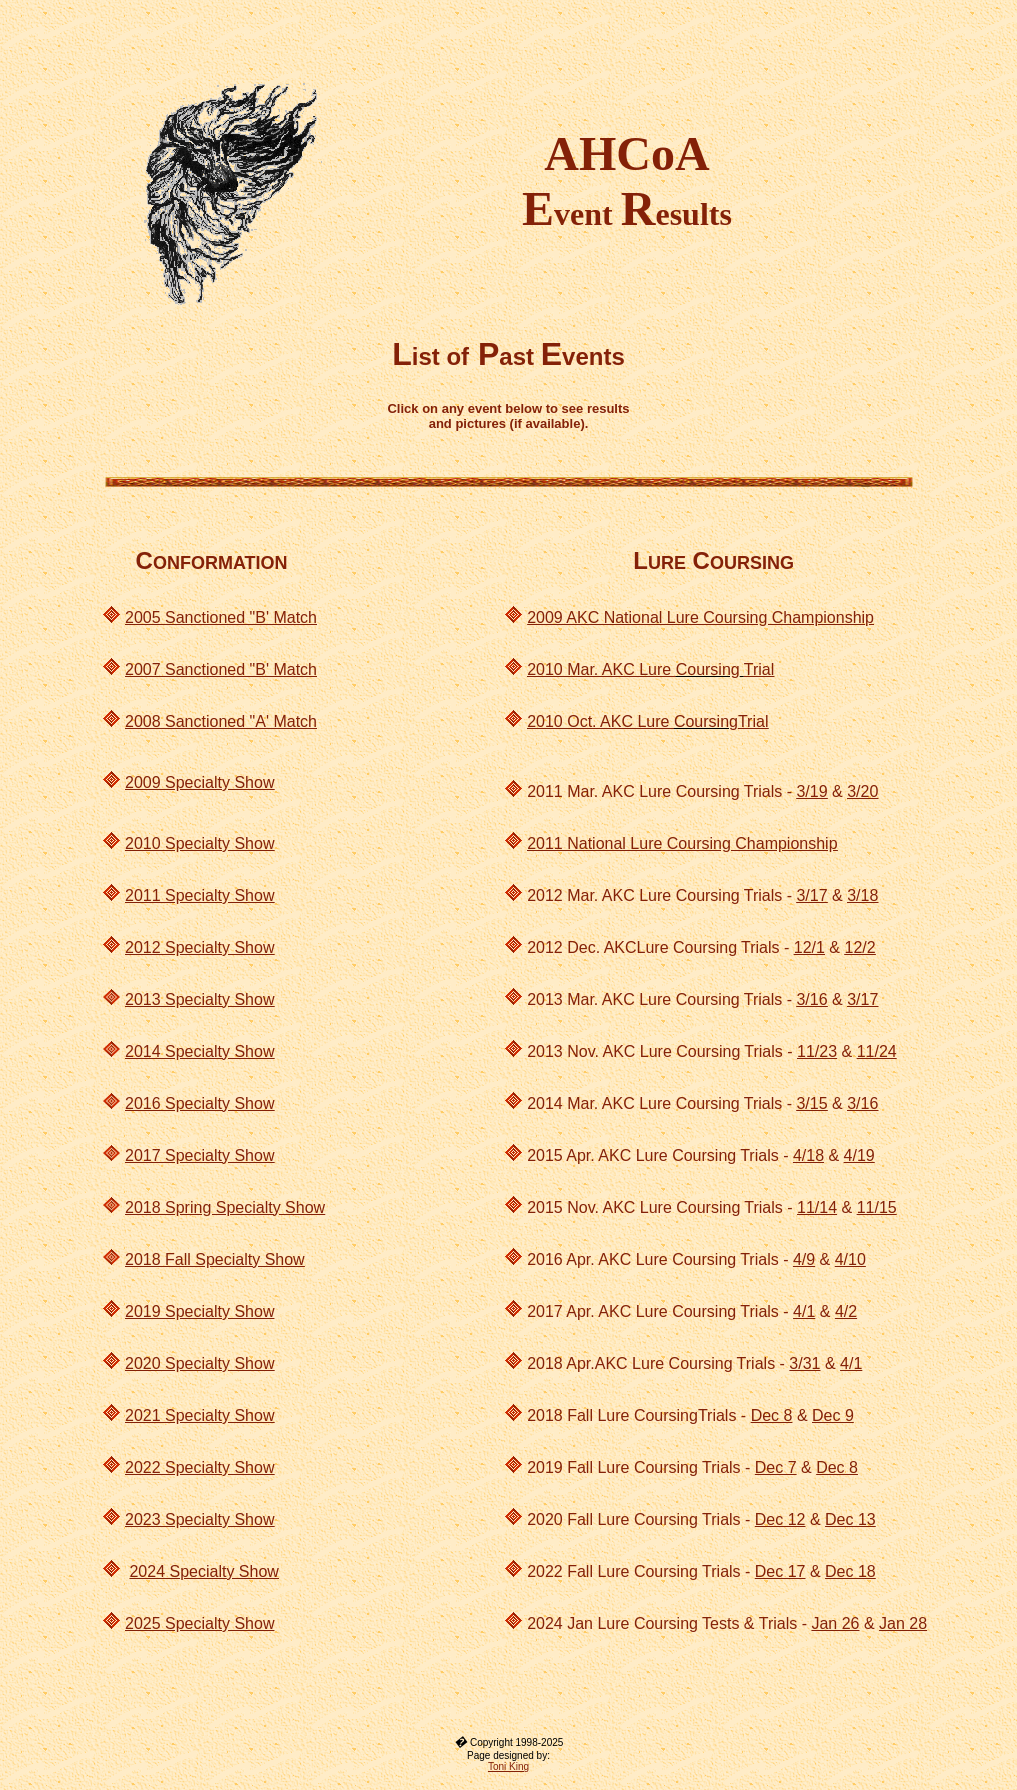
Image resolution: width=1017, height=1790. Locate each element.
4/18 (808, 1155)
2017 (145, 1155)
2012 (145, 947)
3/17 (811, 895)
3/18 (862, 895)
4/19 (859, 1155)
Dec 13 (850, 1519)
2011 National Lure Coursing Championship (682, 843)
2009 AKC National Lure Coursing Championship (700, 617)
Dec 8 (772, 1415)
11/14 (817, 1207)
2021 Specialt (173, 1415)
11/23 (817, 1051)
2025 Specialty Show (199, 1623)
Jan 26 (835, 1623)
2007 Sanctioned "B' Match (221, 669)
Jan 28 (903, 1623)
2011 (145, 895)
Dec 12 (780, 1519)
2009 (145, 782)
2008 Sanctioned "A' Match (221, 721)
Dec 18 (850, 1571)
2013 (145, 999)
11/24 (877, 1051)
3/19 (811, 791)
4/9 (804, 1259)
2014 (145, 1051)
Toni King (508, 1766)
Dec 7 (776, 1467)
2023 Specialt (173, 1519)
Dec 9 (833, 1415)
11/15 (877, 1207)
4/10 (850, 1259)
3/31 (804, 1363)
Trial (759, 669)
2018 (145, 1207)
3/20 (862, 791)
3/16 (811, 999)
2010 (145, 843)
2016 (145, 1103)
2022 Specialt (173, 1467)
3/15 (811, 1103)
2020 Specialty (177, 1363)
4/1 (804, 1311)
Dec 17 (780, 1571)
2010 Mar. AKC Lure (601, 669)
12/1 (809, 947)
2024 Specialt (177, 1571)
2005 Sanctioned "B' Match (221, 617)
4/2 (846, 1311)
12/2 (859, 947)
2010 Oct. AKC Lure (600, 721)
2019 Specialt (177, 1311)
